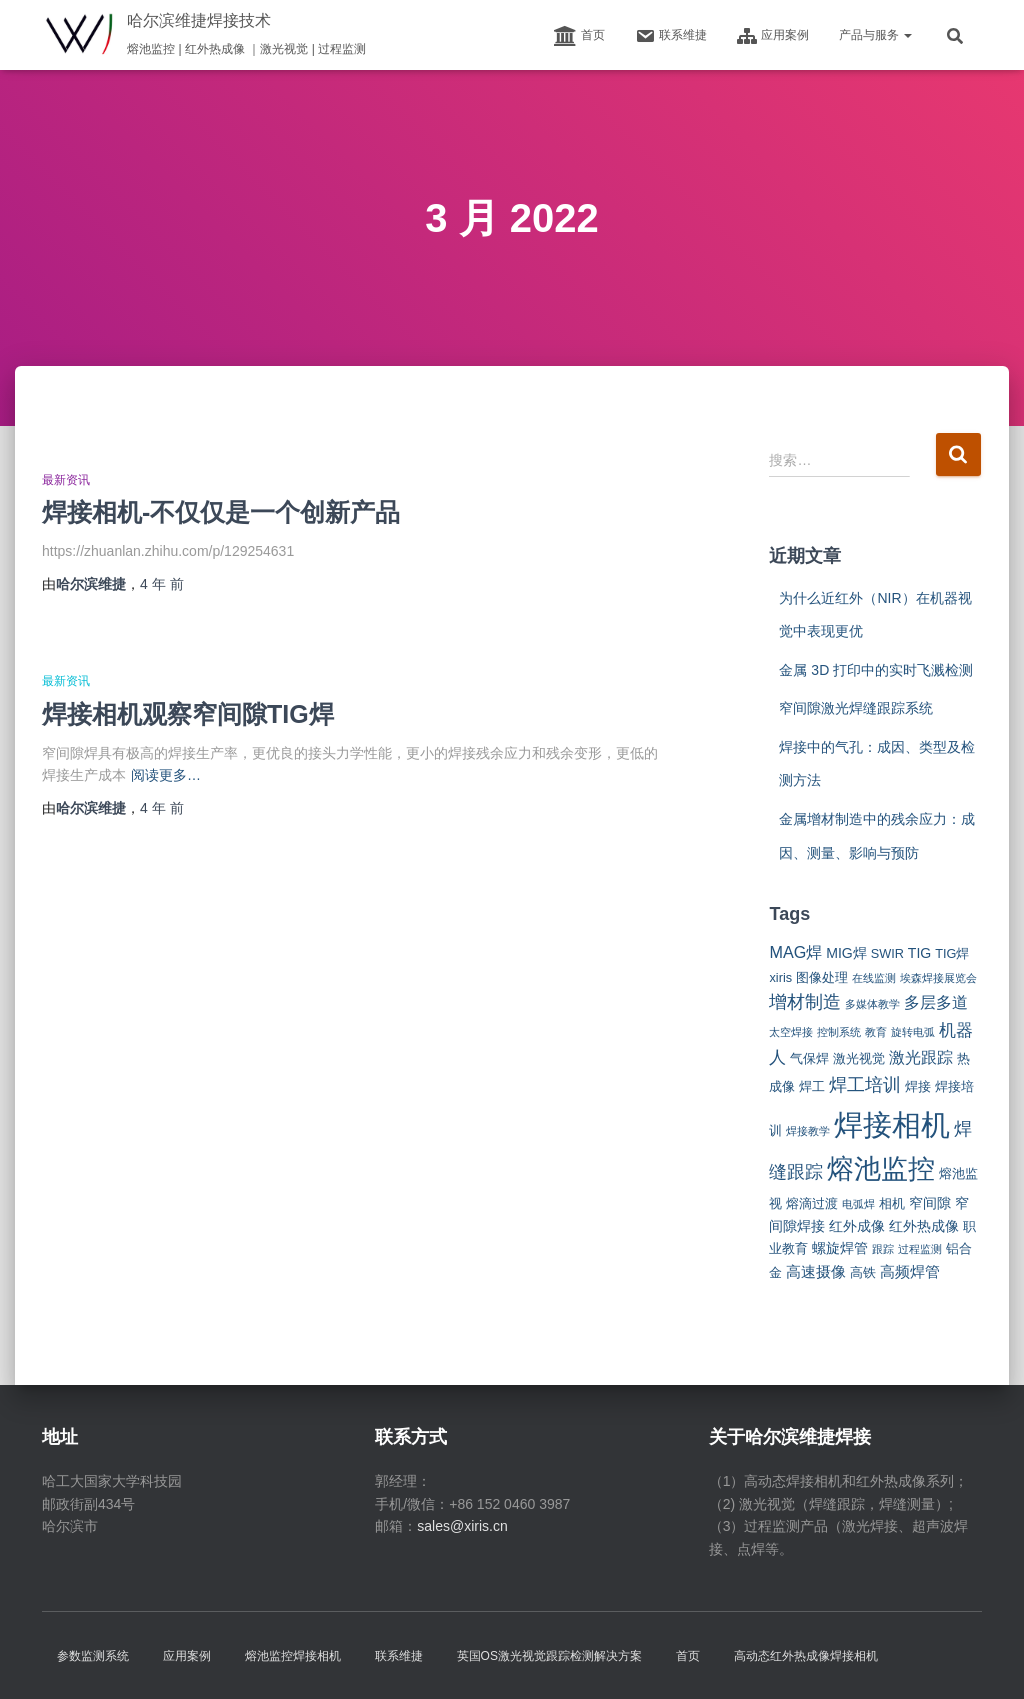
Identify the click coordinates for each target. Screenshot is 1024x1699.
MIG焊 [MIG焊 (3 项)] (846, 953)
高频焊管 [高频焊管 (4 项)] (910, 1271)
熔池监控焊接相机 (293, 1656)
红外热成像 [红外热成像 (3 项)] (924, 1226)
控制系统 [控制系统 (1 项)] (839, 1032)
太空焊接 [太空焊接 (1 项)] (791, 1032)
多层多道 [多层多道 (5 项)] (936, 1002)
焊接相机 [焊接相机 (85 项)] (892, 1124)
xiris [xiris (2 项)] (780, 977)
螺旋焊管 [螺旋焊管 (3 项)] (840, 1248)
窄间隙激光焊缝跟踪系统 (856, 708)
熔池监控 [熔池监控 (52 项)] (881, 1169)
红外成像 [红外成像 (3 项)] (857, 1226)
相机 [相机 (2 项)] (892, 1203)
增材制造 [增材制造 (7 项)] (805, 1002)
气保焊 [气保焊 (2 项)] (809, 1058)
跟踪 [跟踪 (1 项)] (883, 1249)
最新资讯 (66, 480)
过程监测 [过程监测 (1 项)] (920, 1249)
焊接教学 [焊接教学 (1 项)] (808, 1131)
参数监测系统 (93, 1656)
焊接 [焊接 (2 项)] (918, 1086)
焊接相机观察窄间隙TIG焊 (188, 714)
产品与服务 (875, 35)
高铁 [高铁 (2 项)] (863, 1272)
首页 (579, 36)
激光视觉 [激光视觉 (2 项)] (859, 1058)
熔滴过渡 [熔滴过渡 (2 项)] (812, 1203)
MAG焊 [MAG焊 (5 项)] (795, 952)
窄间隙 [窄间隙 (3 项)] (930, 1203)
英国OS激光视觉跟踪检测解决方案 (549, 1656)
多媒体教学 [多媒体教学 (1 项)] (872, 1004)
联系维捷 (671, 36)
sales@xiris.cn (462, 1526)
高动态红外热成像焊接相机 (806, 1656)
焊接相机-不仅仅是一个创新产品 (221, 512)
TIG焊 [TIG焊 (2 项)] (952, 953)
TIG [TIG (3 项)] (920, 953)
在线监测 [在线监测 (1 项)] (874, 978)
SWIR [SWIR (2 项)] (887, 953)
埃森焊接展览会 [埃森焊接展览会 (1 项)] (938, 978)
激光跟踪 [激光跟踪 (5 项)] (921, 1057)
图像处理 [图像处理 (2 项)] (822, 977)
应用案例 (773, 36)
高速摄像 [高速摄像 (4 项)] (816, 1271)
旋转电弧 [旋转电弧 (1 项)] (913, 1032)
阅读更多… (166, 775)
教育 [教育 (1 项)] (876, 1032)
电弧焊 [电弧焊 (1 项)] (858, 1204)
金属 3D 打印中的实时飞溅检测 (876, 670)
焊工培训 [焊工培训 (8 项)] (865, 1085)
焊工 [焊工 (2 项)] (812, 1086)
